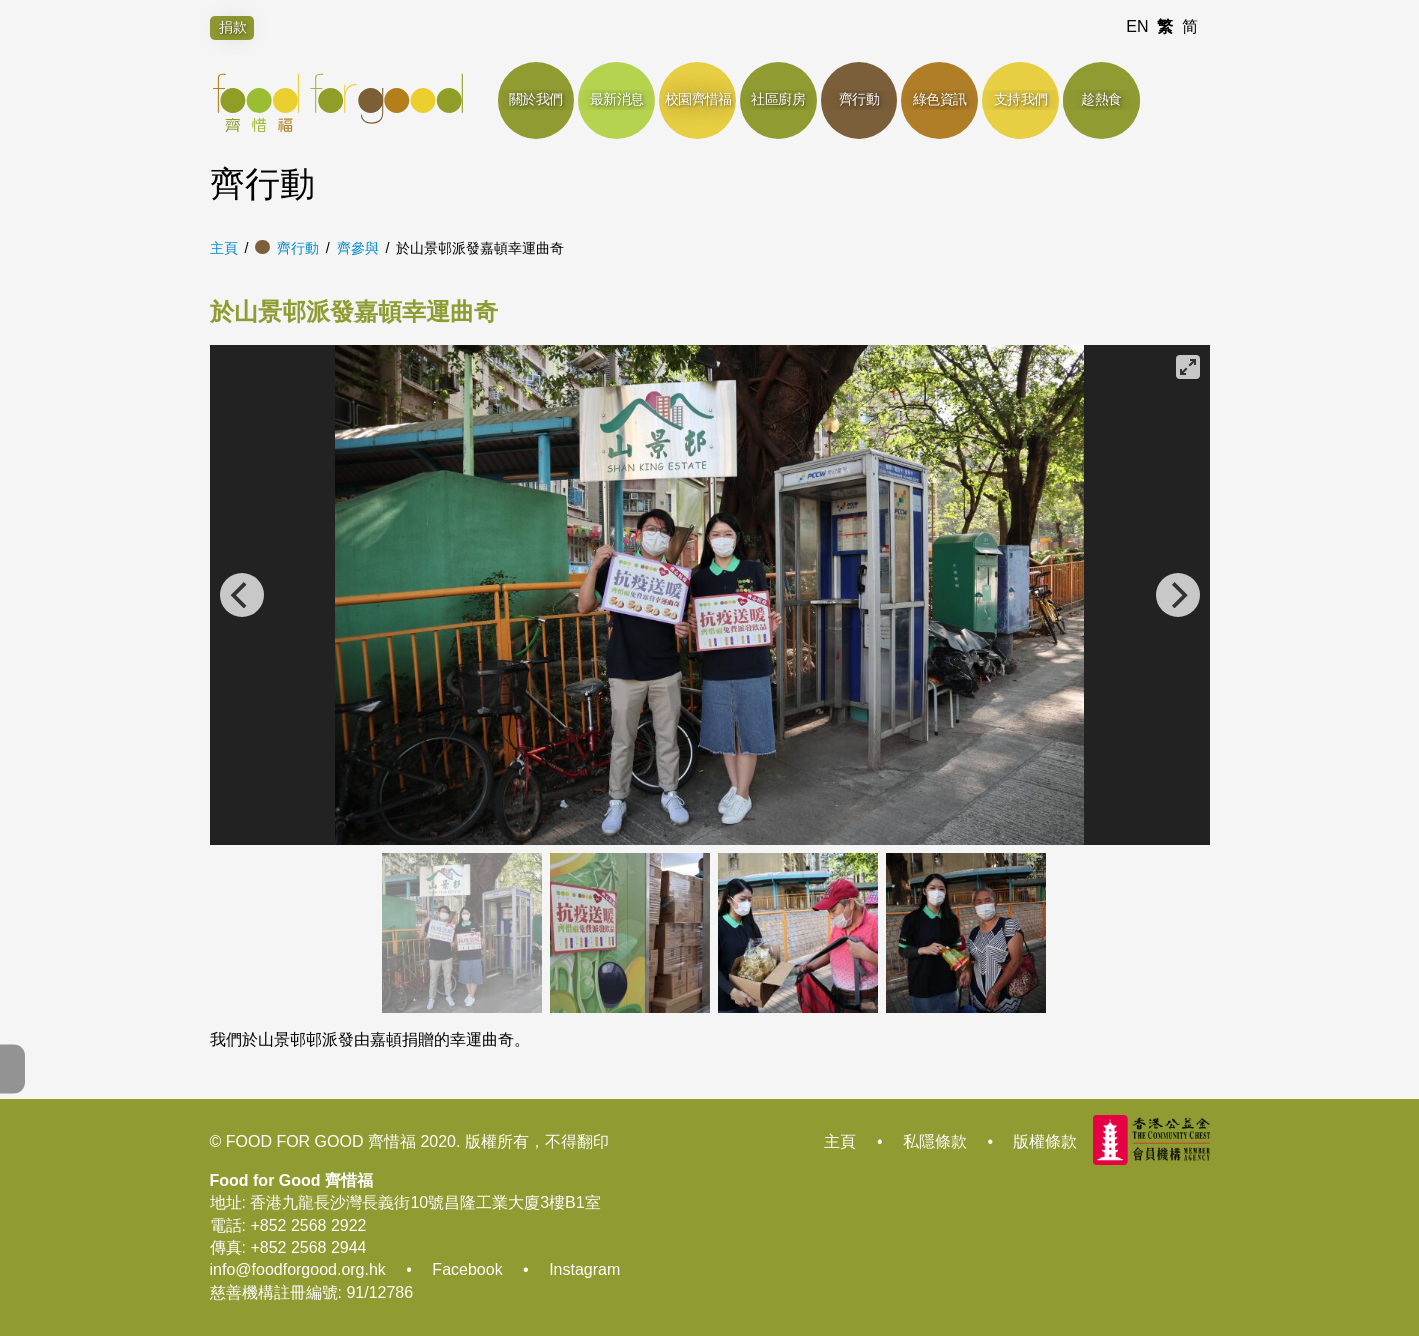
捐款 (233, 27)
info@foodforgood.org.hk (298, 1269)
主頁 (224, 248)
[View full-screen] (1188, 367)
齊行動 (298, 248)
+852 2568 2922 (308, 1225)
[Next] (1178, 595)
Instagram (584, 1269)
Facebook (467, 1269)
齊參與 (358, 248)
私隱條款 (935, 1141)
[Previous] (242, 595)
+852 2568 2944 (308, 1247)
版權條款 (1045, 1141)
